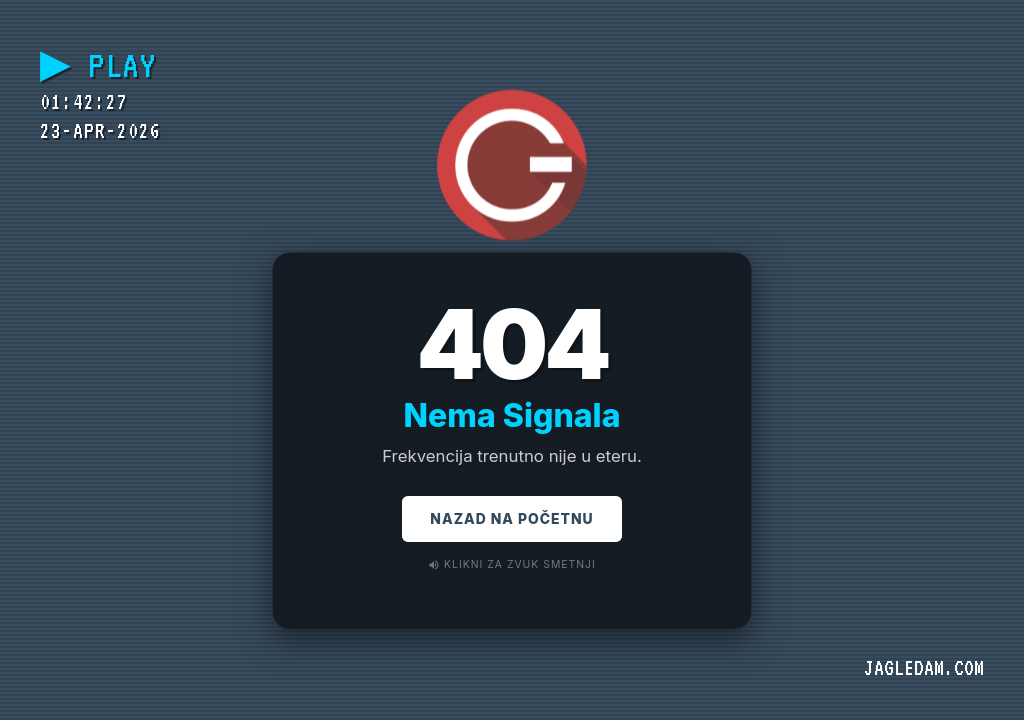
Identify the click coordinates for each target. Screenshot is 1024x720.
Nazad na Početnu (511, 521)
